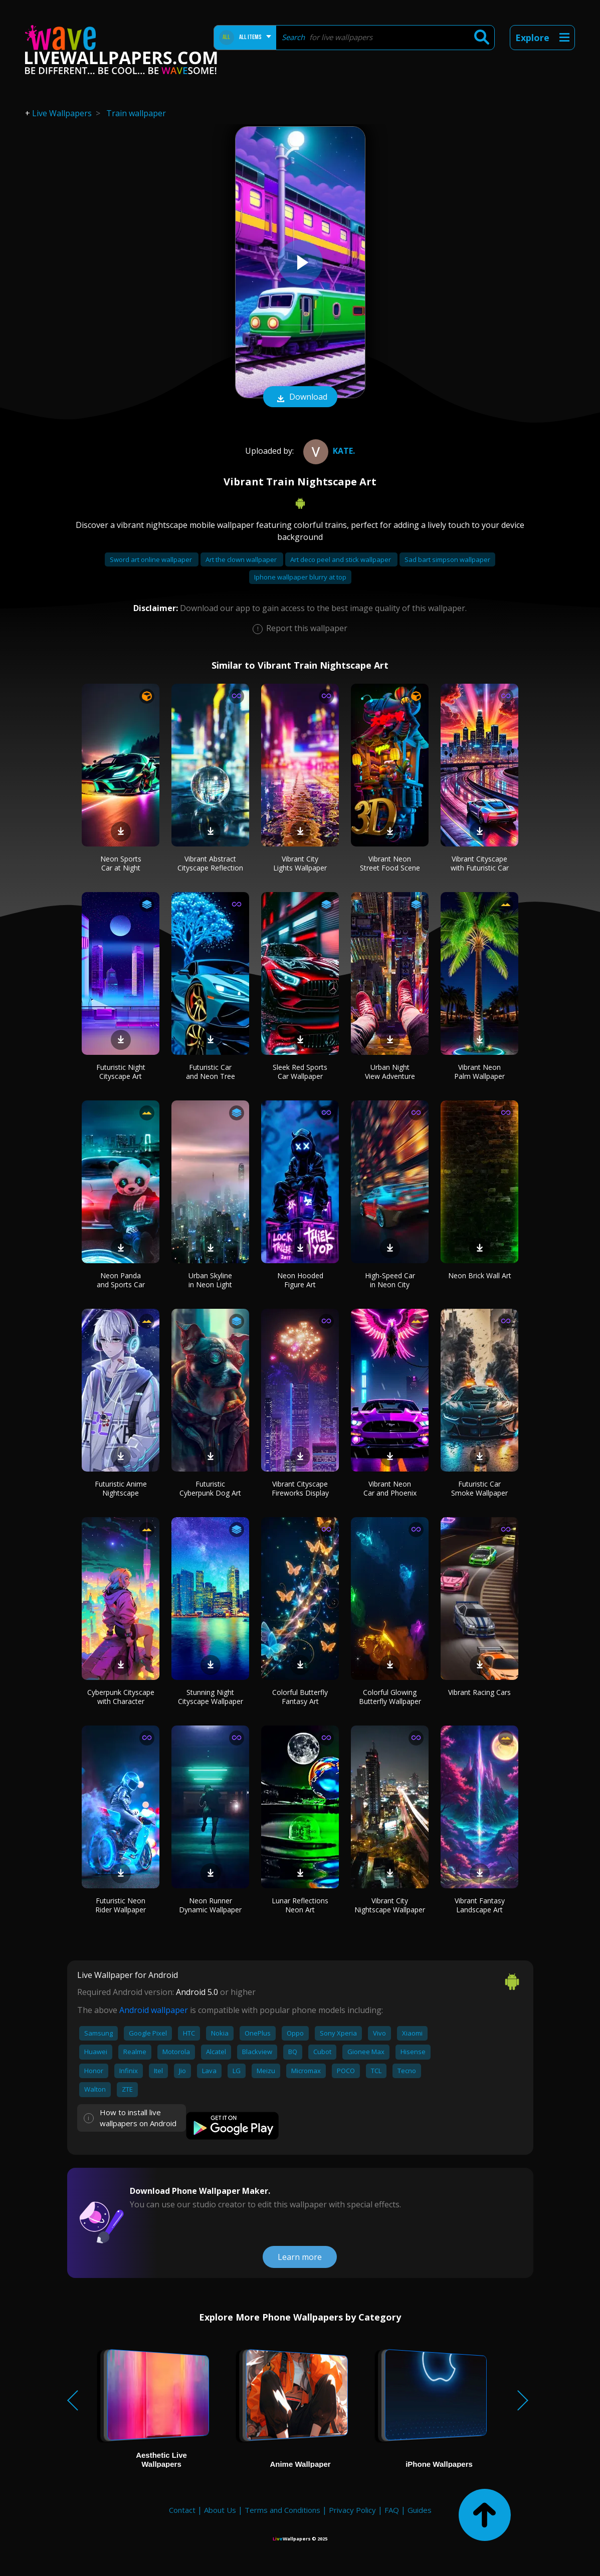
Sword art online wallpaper (151, 559)
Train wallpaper (136, 113)
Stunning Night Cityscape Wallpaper (210, 1696)
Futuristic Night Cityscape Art (120, 1071)
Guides (420, 2510)
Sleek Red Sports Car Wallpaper (300, 1071)
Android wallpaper (153, 2010)
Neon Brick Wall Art (479, 1275)
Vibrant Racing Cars (479, 1692)
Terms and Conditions (282, 2510)
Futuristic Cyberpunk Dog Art (210, 1488)
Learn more (300, 2256)
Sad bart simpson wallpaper (447, 559)
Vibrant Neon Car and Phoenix (390, 1488)
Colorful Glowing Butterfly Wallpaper (390, 1696)
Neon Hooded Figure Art (300, 1280)
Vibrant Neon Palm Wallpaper (479, 1071)
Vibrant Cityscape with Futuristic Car (480, 863)
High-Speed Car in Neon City (390, 1280)
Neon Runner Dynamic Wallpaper (210, 1905)
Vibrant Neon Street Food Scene (390, 863)
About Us (220, 2510)
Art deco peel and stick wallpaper (341, 559)
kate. (328, 450)
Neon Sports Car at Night (120, 863)
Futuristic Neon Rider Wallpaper (120, 1905)
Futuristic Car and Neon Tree (210, 1071)
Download (300, 397)
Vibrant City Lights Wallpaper (300, 863)
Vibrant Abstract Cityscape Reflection (210, 863)
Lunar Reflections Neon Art (300, 1905)
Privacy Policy (352, 2510)
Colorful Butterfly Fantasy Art (300, 1696)
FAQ (391, 2510)
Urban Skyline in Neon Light (210, 1280)
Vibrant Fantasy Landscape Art (480, 1905)
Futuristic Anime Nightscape (121, 1488)
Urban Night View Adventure (390, 1071)
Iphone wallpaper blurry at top (300, 577)
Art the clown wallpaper (242, 559)
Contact (182, 2510)
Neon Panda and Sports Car (121, 1280)
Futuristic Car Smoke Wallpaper (479, 1488)
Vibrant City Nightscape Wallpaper (389, 1905)
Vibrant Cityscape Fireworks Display (300, 1488)
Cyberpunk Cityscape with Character (120, 1696)
